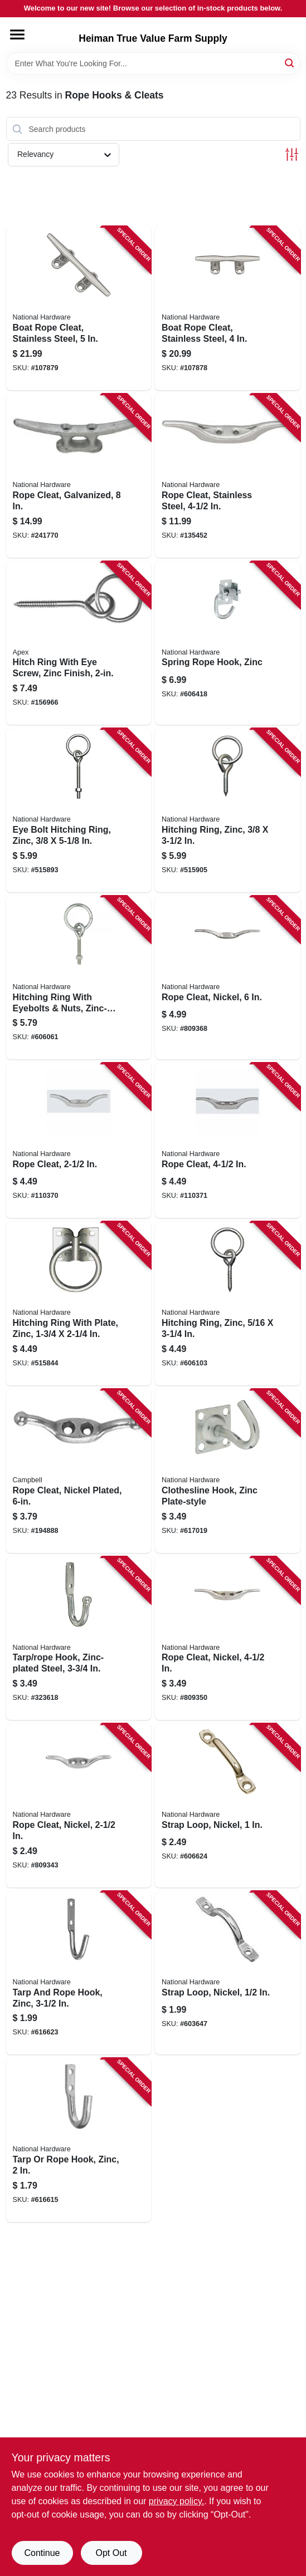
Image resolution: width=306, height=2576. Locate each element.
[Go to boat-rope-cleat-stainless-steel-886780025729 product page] (227, 308)
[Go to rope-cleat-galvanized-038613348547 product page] (79, 476)
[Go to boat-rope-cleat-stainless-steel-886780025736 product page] (79, 308)
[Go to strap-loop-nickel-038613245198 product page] (227, 1805)
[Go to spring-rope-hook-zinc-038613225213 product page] (227, 643)
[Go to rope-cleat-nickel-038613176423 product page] (79, 1805)
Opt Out (111, 2553)
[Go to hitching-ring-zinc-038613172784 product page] (227, 810)
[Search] (290, 62)
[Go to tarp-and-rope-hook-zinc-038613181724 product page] (79, 1973)
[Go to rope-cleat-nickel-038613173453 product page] (227, 978)
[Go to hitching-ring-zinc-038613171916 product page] (227, 1303)
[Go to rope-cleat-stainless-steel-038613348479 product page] (227, 476)
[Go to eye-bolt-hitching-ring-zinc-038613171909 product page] (79, 810)
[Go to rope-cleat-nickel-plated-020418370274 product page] (79, 1471)
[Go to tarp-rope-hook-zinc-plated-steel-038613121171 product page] (79, 1638)
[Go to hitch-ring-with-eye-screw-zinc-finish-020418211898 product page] (79, 643)
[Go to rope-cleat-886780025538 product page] (227, 1140)
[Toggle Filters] (291, 154)
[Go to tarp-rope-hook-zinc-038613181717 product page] (79, 2140)
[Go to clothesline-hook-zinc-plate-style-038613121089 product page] (227, 1471)
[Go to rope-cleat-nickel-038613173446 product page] (227, 1638)
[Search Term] (153, 63)
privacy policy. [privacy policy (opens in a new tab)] (176, 2501)
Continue (42, 2553)
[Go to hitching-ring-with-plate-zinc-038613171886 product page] (79, 1303)
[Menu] (17, 34)
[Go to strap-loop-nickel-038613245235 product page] (227, 1973)
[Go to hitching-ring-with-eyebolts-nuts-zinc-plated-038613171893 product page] (79, 978)
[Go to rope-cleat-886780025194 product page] (79, 1140)
